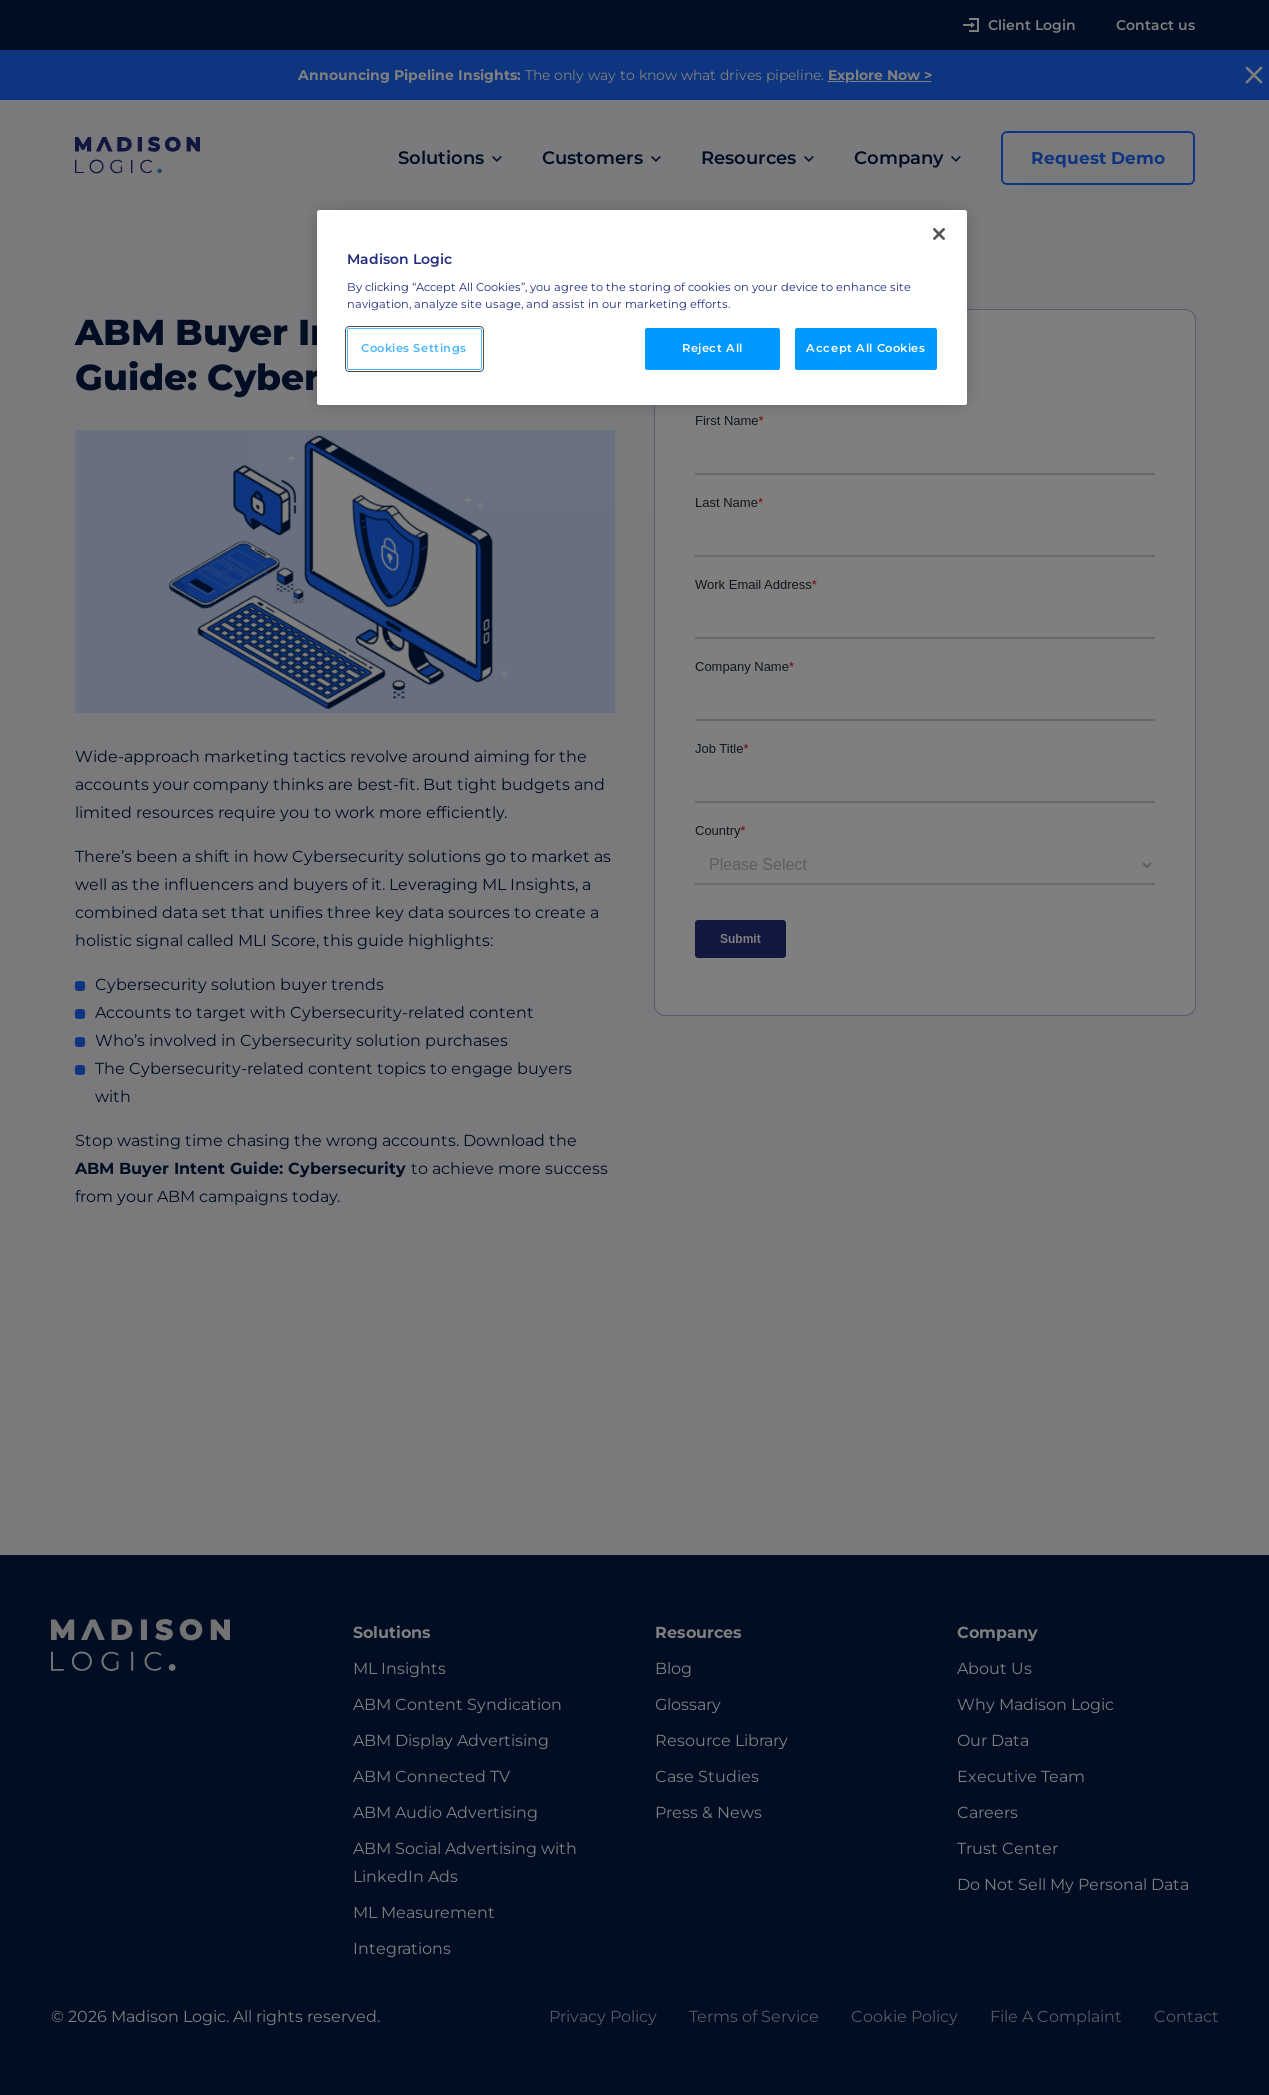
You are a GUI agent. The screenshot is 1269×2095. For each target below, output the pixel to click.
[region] (642, 308)
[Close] (939, 234)
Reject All (712, 348)
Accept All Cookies (865, 348)
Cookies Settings (414, 348)
